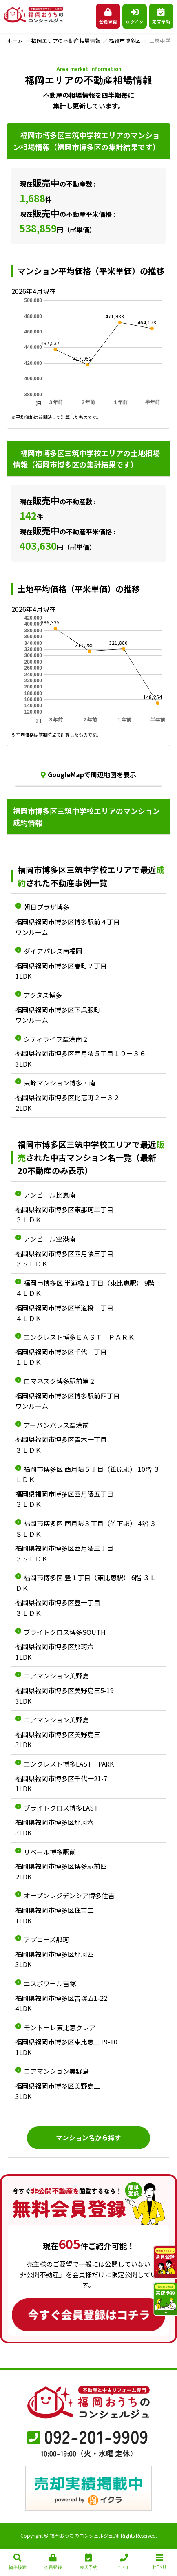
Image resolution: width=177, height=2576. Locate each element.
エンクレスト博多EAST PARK (69, 1764)
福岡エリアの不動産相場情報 (65, 40)
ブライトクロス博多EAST (61, 1808)
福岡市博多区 (125, 40)
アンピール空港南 (49, 1239)
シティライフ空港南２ (56, 1039)
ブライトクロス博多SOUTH (65, 1632)
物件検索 (17, 2562)
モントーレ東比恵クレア (59, 2027)
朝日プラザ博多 (46, 907)
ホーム (15, 40)
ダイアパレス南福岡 (53, 951)
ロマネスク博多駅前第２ (59, 1381)
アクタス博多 (43, 995)
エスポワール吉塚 (50, 1983)
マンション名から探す (88, 2137)
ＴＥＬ (124, 2562)
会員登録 (108, 16)
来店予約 (161, 16)
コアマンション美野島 (56, 1676)
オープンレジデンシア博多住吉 (69, 1895)
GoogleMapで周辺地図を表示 (88, 774)
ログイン (134, 16)
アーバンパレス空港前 (56, 1425)
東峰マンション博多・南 (59, 1082)
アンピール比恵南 (49, 1195)
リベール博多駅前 (50, 1852)
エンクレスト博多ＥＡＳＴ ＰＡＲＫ (79, 1337)
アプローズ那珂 (46, 1939)
